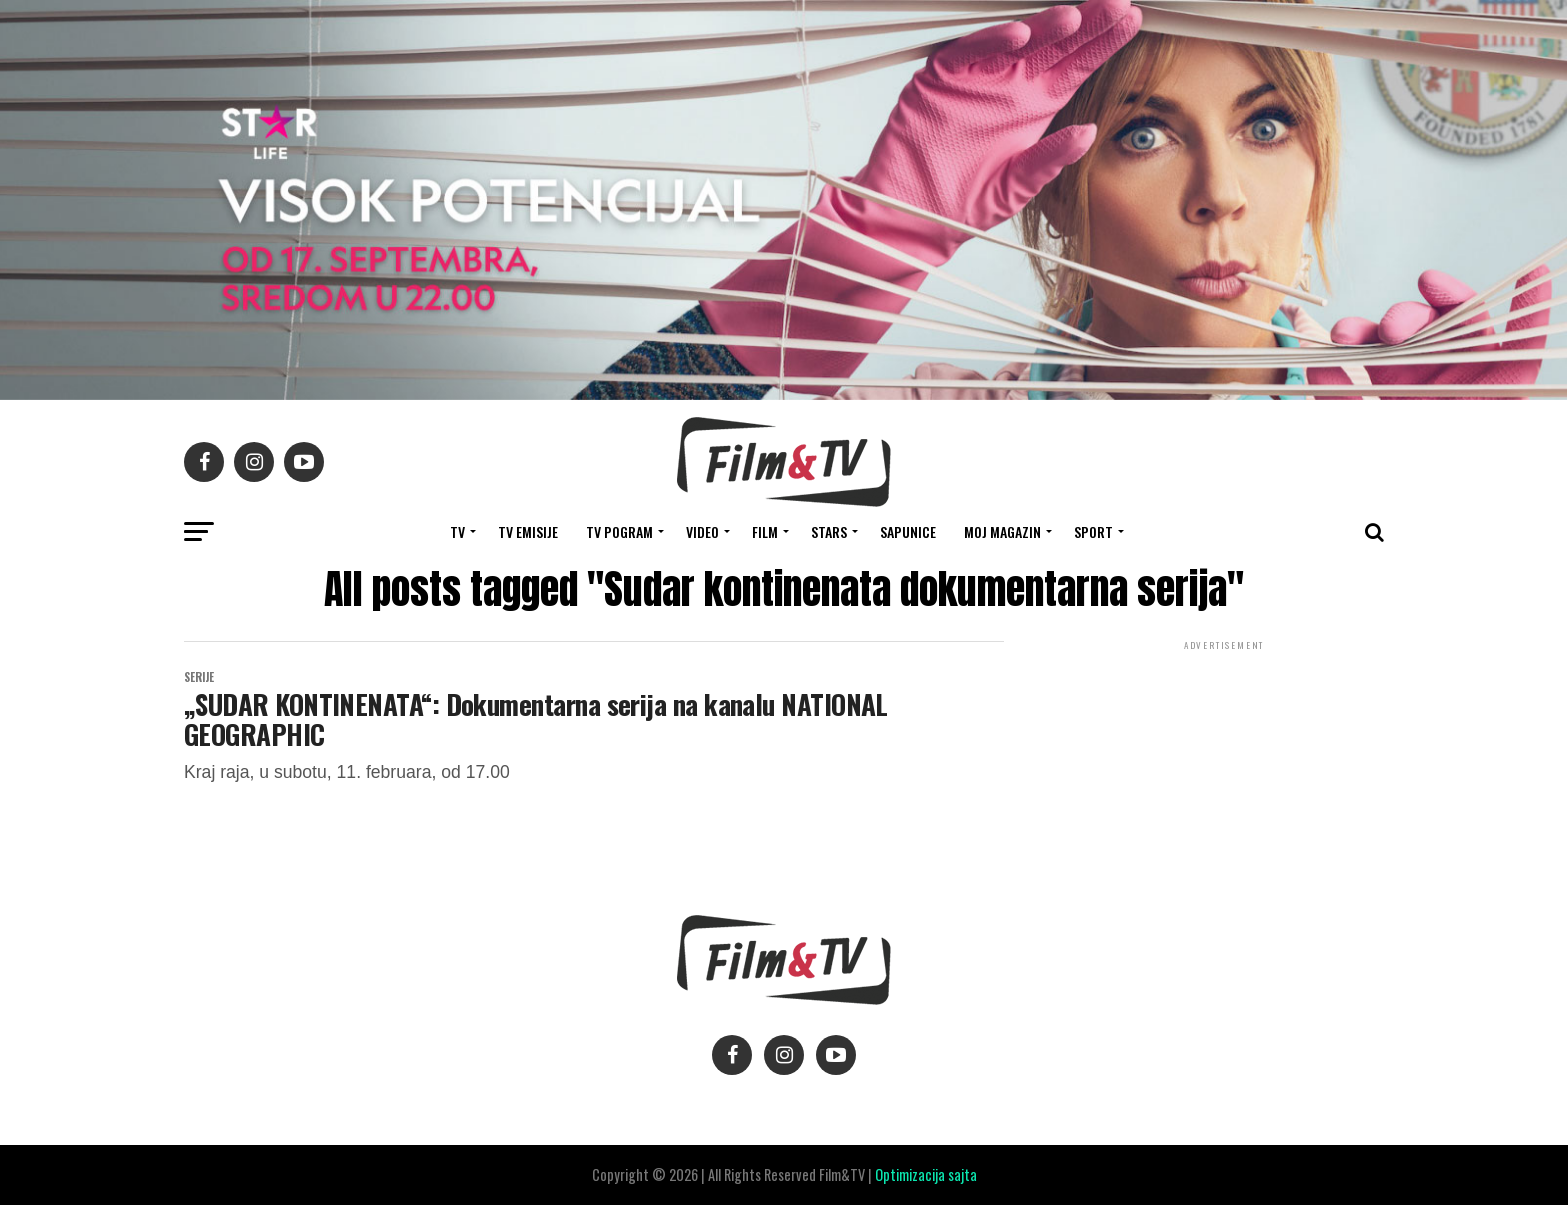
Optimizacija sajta (926, 1174)
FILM (765, 531)
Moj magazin (1002, 531)
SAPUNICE (908, 531)
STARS (829, 531)
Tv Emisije (528, 531)
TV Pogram (619, 531)
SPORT (1093, 531)
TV (457, 531)
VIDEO (702, 531)
